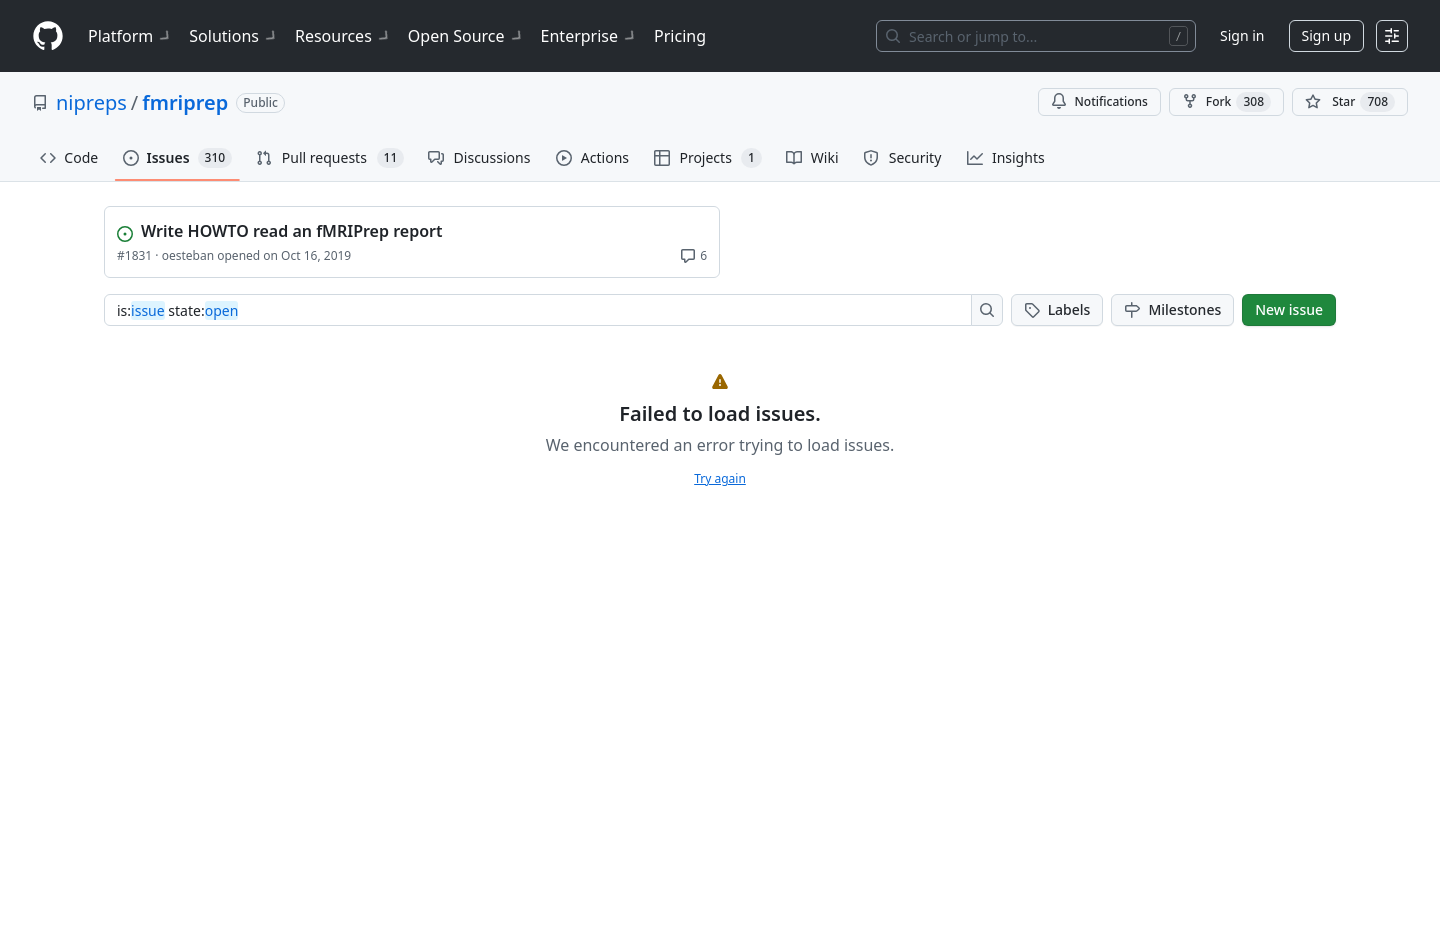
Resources (343, 36)
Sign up (1326, 35)
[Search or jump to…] (1036, 36)
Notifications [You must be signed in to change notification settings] (1099, 101)
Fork (1226, 102)
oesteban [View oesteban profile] (188, 255)
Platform (130, 36)
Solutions (234, 36)
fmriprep (185, 102)
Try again (720, 478)
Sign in (1242, 35)
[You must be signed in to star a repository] (1350, 102)
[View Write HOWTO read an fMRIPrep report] (414, 229)
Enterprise (589, 36)
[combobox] (543, 310)
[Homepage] (48, 36)
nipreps (91, 102)
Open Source (466, 36)
